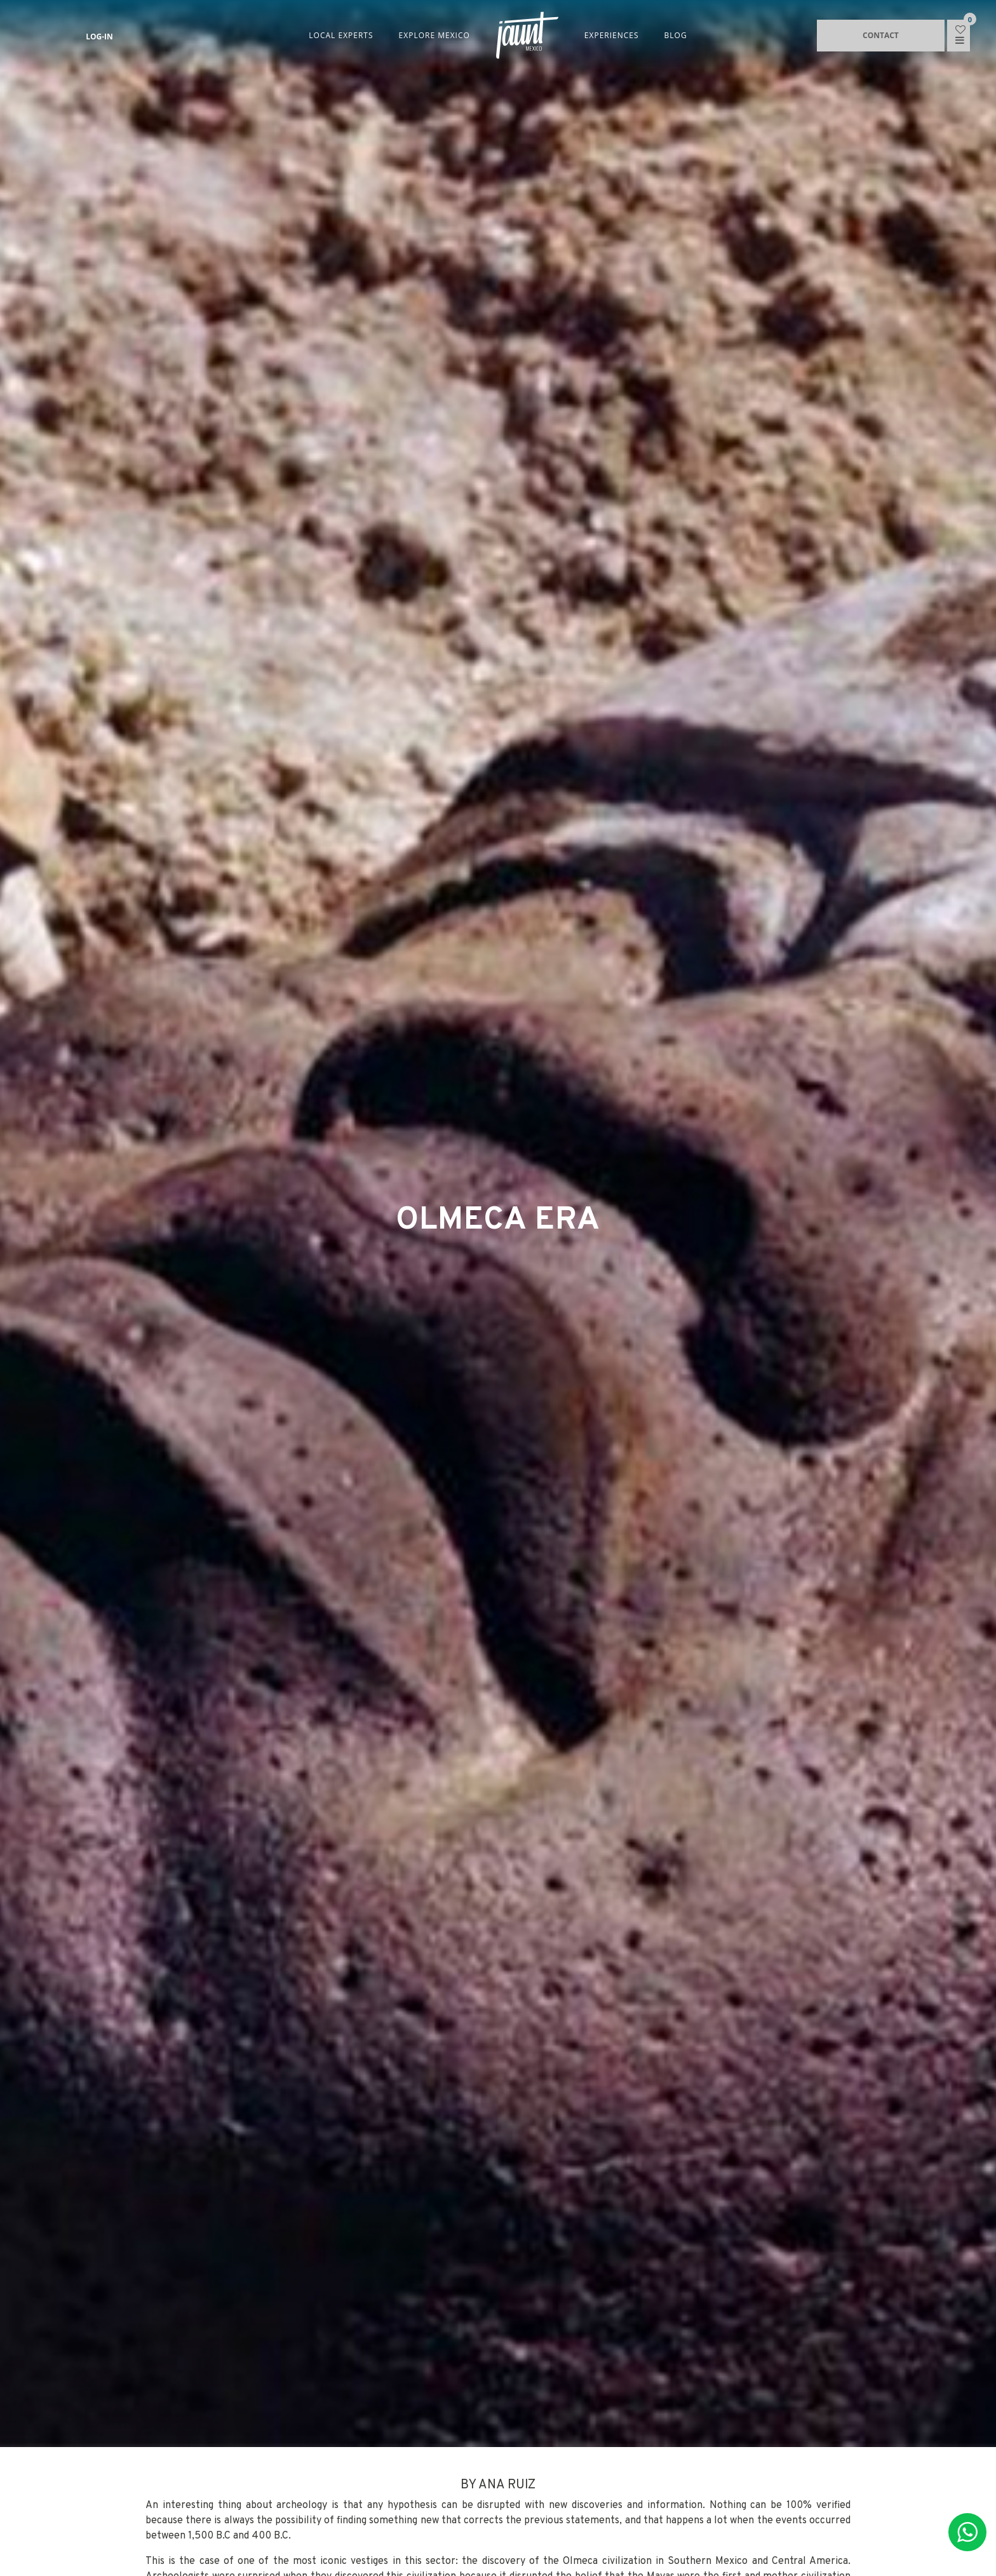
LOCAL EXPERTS (341, 35)
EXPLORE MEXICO (434, 35)
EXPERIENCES (611, 35)
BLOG (675, 35)
